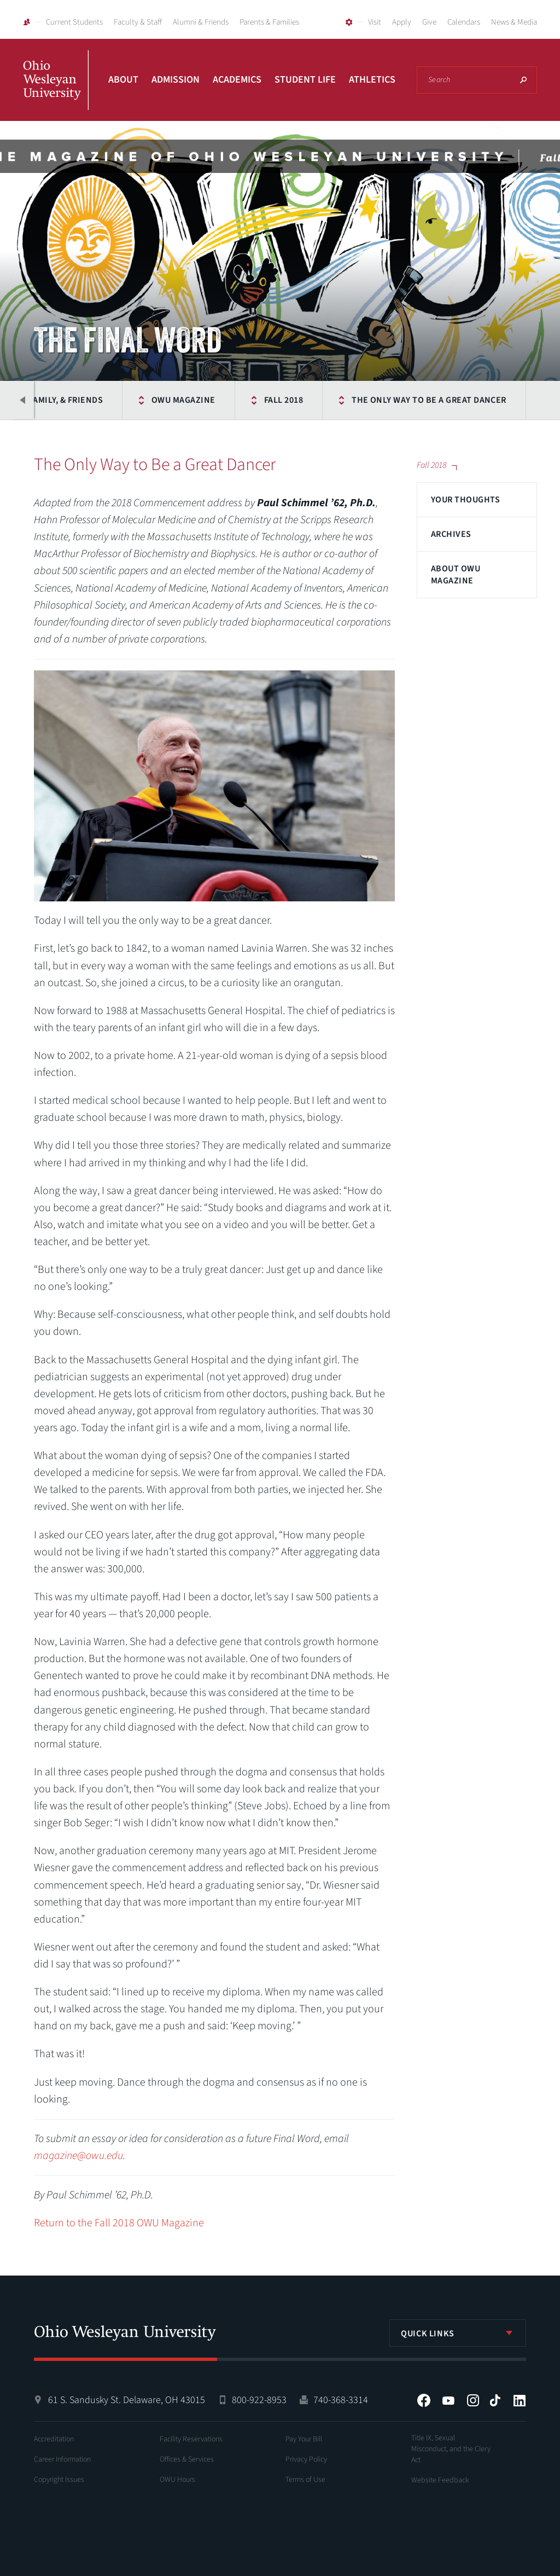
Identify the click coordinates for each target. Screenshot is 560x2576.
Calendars (463, 22)
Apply (401, 22)
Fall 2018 (283, 400)
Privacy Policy (306, 2459)
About (123, 79)
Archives (451, 534)
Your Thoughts (465, 500)
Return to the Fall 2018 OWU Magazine (119, 2223)
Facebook (423, 2400)
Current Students (74, 22)
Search (523, 80)
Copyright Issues (59, 2479)
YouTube (448, 2400)
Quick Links (427, 2334)
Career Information (62, 2459)
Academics (237, 79)
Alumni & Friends (201, 22)
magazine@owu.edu (78, 2155)
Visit (374, 22)
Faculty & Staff (138, 22)
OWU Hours (177, 2479)
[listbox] (457, 2333)
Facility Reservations (191, 2439)
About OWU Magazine (455, 575)
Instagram (473, 2400)
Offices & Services (187, 2459)
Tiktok (494, 2400)
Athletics (372, 79)
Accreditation (54, 2439)
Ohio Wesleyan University (56, 92)
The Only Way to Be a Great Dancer (429, 400)
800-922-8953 (259, 2400)
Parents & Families (269, 22)
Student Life (305, 79)
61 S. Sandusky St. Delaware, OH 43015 (126, 2400)
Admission (175, 79)
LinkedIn (519, 2400)
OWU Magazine (183, 400)
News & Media (514, 22)
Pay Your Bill (303, 2439)
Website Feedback (440, 2480)
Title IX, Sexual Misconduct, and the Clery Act (451, 2449)
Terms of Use (305, 2479)
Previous (23, 400)
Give (429, 22)
